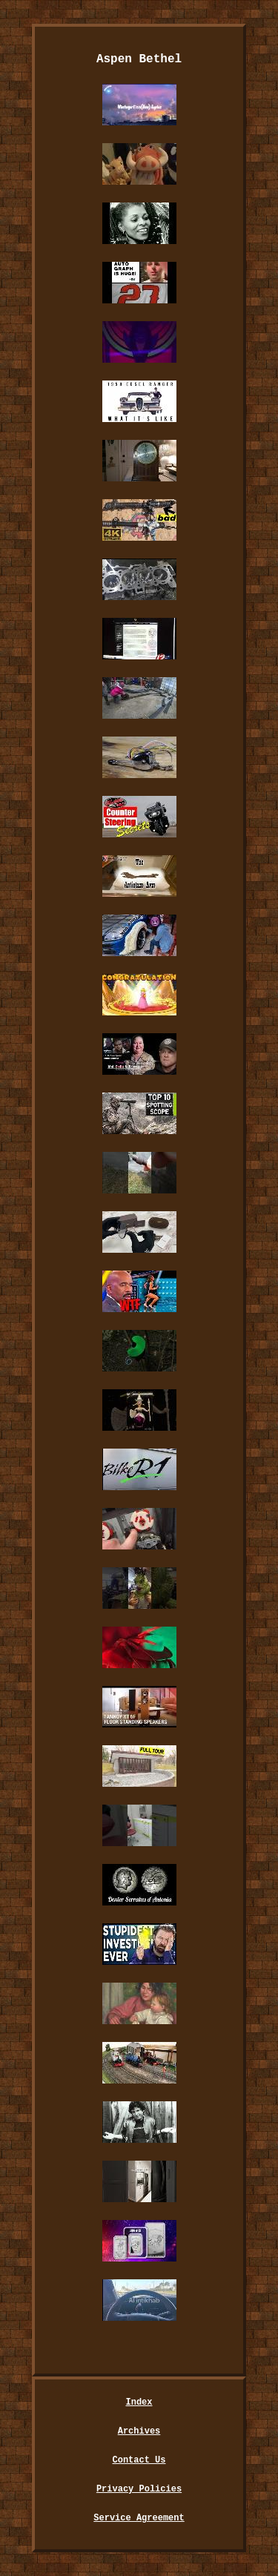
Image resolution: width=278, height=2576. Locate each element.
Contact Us (138, 2460)
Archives (139, 2431)
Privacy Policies (139, 2489)
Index (138, 2402)
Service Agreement (138, 2518)
